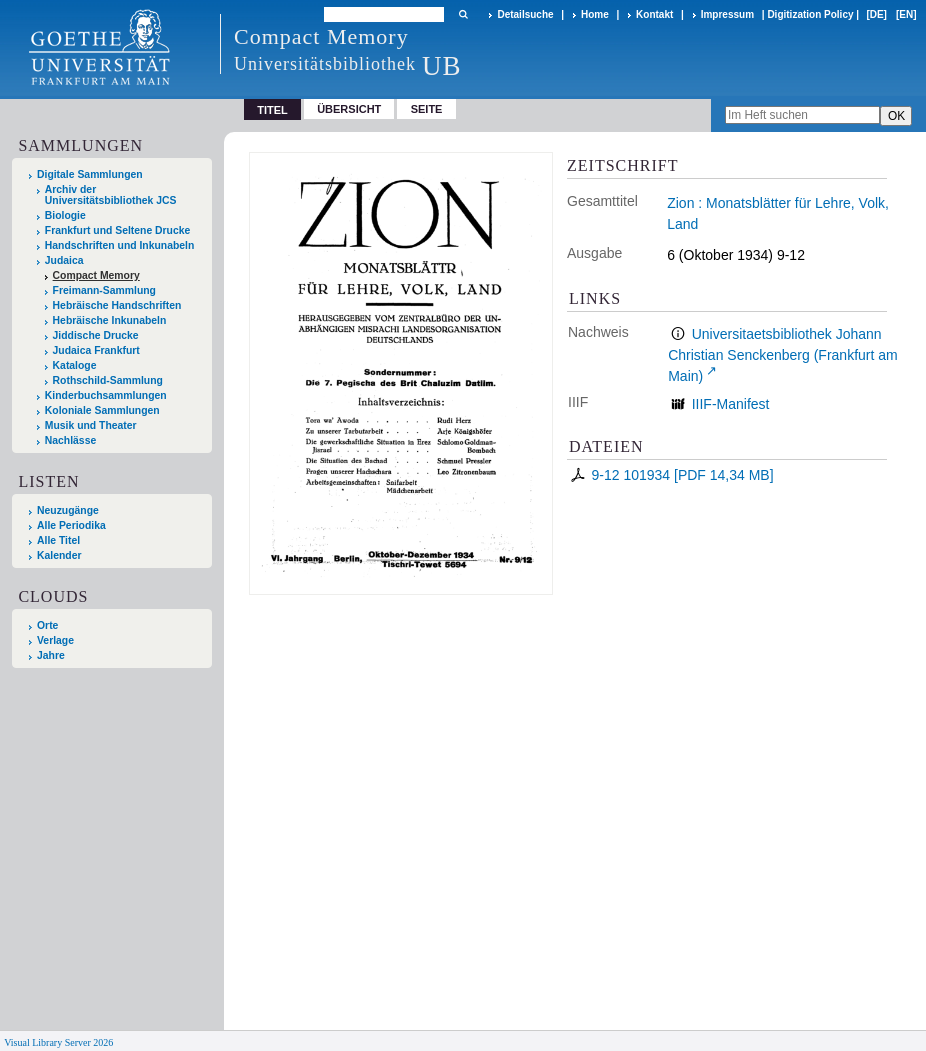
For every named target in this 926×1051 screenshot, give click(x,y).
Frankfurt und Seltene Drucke (118, 230)
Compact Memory (96, 275)
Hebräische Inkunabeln (110, 320)
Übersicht (349, 109)
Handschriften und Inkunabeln (120, 245)
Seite (427, 109)
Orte (47, 625)
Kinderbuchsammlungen (106, 395)
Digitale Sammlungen (90, 174)
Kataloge (75, 365)
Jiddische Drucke (96, 335)
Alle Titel (58, 540)
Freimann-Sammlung (104, 290)
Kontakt (654, 14)
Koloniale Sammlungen (102, 410)
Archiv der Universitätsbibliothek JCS (111, 195)
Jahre (51, 655)
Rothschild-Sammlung (108, 380)
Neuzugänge (68, 510)
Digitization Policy (810, 14)
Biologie (65, 215)
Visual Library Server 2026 (58, 1042)
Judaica (64, 260)
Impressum (727, 14)
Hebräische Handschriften (117, 305)
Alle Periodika (71, 525)
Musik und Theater (91, 425)
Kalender (59, 555)
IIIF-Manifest (731, 404)
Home (595, 14)
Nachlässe (70, 440)
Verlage (55, 640)
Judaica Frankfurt (96, 350)
